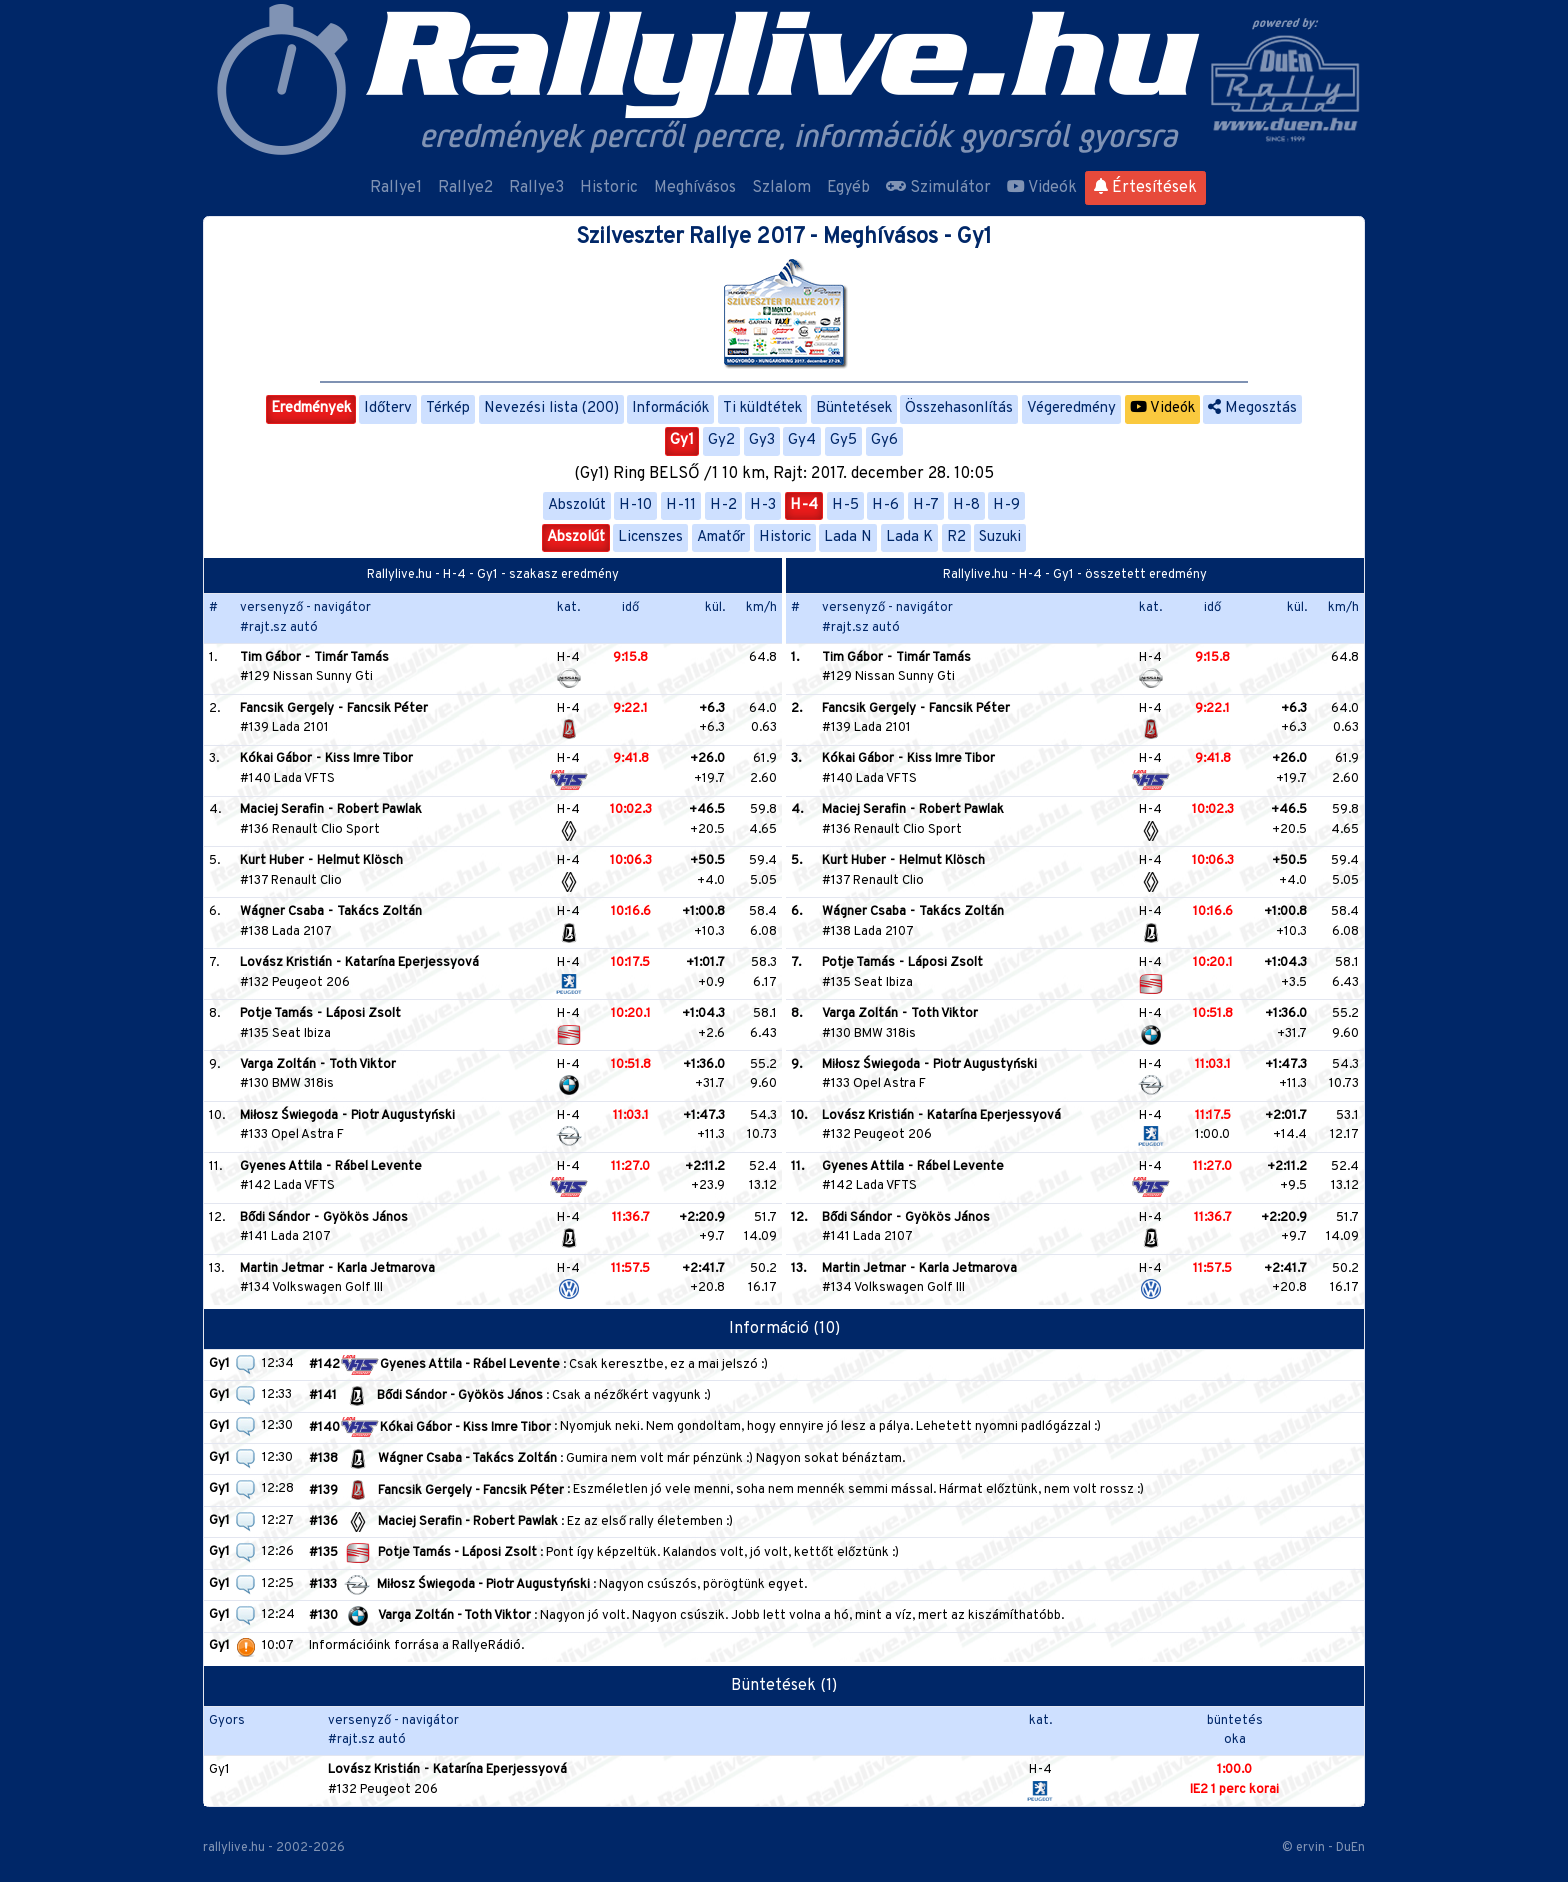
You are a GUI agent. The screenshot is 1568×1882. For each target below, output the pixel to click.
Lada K (909, 537)
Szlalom (781, 188)
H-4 (804, 505)
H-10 (635, 505)
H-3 (763, 505)
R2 (956, 537)
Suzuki (1000, 537)
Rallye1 (396, 188)
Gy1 (682, 440)
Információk (670, 408)
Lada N (848, 537)
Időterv (388, 408)
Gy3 (762, 440)
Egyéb (848, 188)
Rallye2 (465, 188)
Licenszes (650, 537)
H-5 (845, 505)
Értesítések (1145, 188)
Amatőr (721, 537)
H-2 (723, 505)
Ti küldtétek (762, 408)
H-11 (681, 505)
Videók (1042, 188)
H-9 (1006, 505)
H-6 (885, 505)
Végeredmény (1071, 408)
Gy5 (843, 440)
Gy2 (721, 440)
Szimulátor (938, 188)
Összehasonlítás (959, 408)
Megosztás (1252, 408)
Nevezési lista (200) (551, 408)
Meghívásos (695, 188)
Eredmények (311, 408)
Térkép (448, 408)
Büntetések (854, 408)
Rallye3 (536, 188)
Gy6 (884, 440)
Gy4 (802, 440)
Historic (609, 188)
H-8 (966, 505)
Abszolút (577, 505)
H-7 (926, 505)
